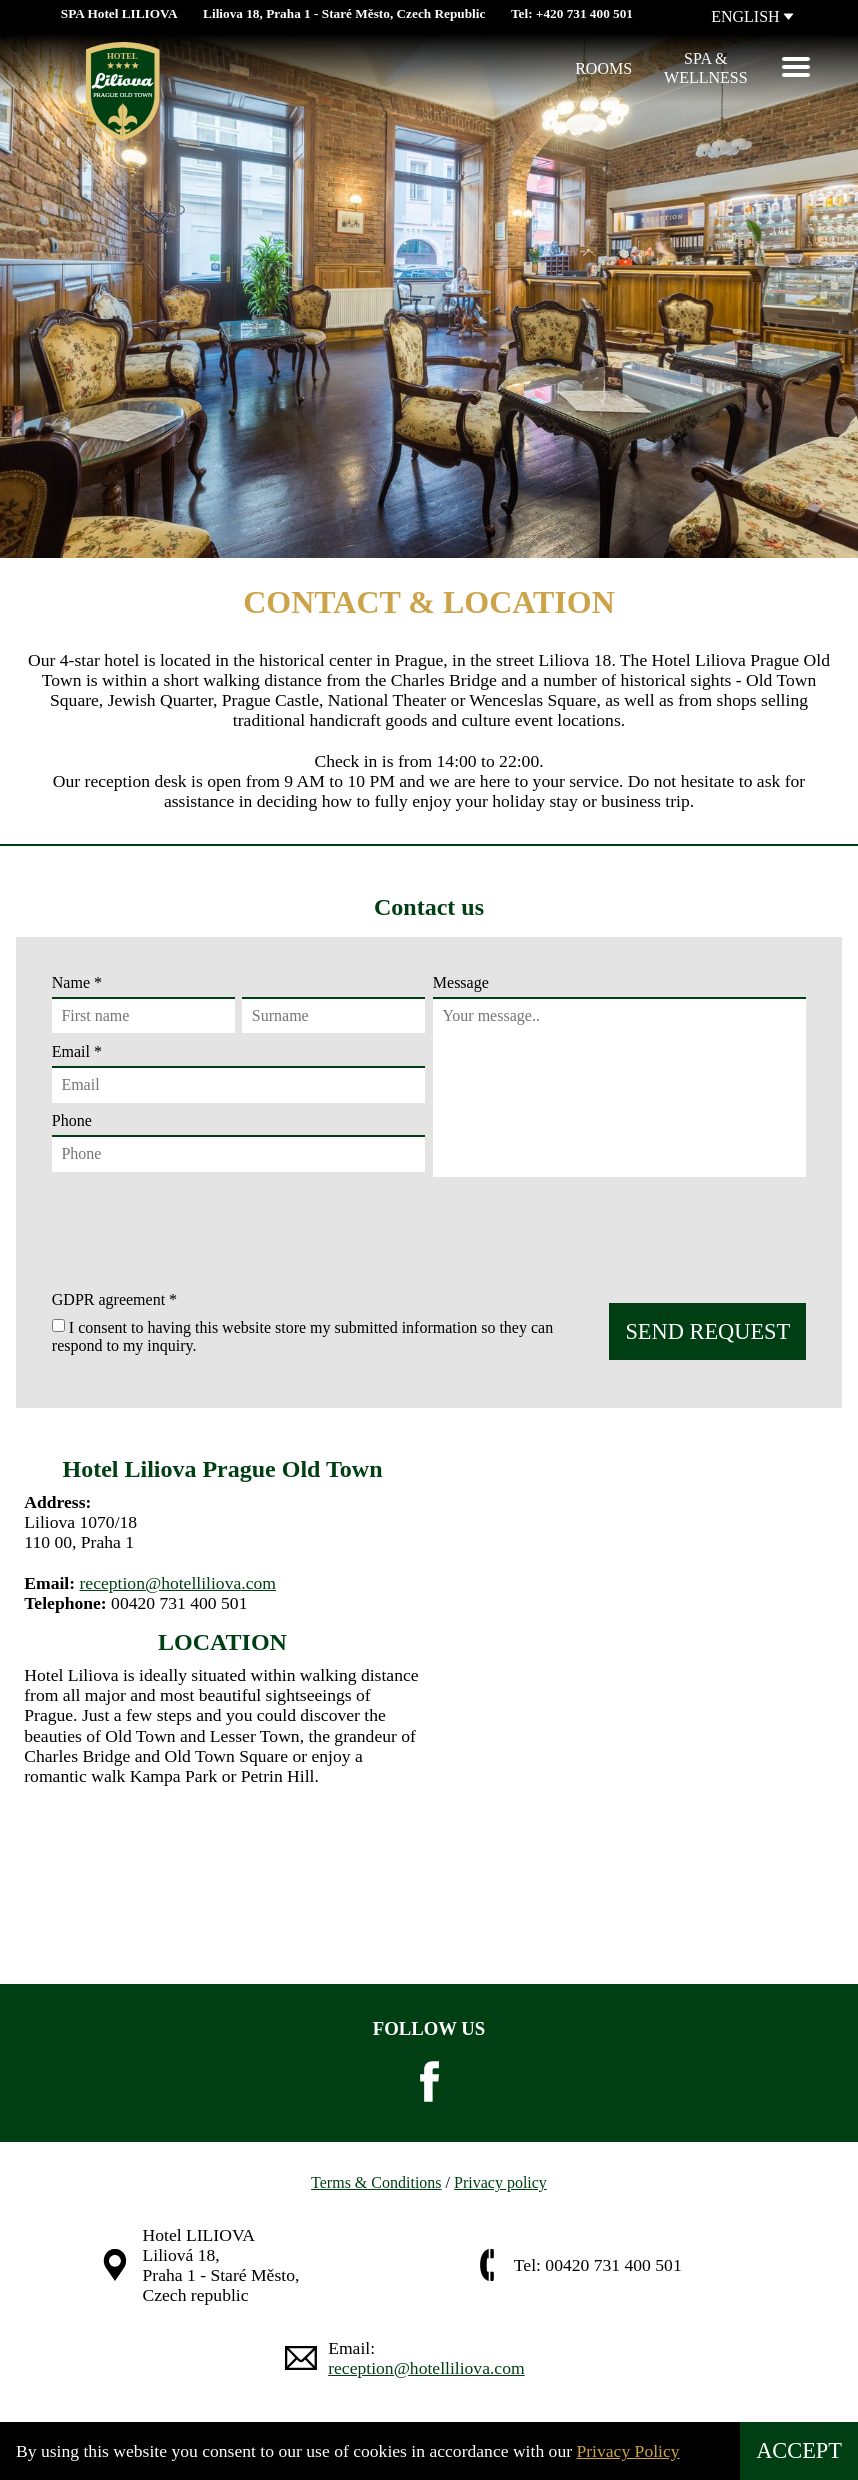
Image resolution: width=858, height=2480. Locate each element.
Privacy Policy (627, 2451)
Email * (238, 1073)
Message (461, 982)
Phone (238, 1142)
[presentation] (200, 1232)
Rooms (603, 68)
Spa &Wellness (706, 67)
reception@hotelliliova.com (177, 1583)
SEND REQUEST (707, 1331)
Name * (238, 1004)
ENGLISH (752, 16)
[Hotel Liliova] (76, 69)
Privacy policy (500, 2182)
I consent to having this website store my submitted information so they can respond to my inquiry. (302, 1335)
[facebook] (429, 2082)
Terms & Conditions (376, 2182)
